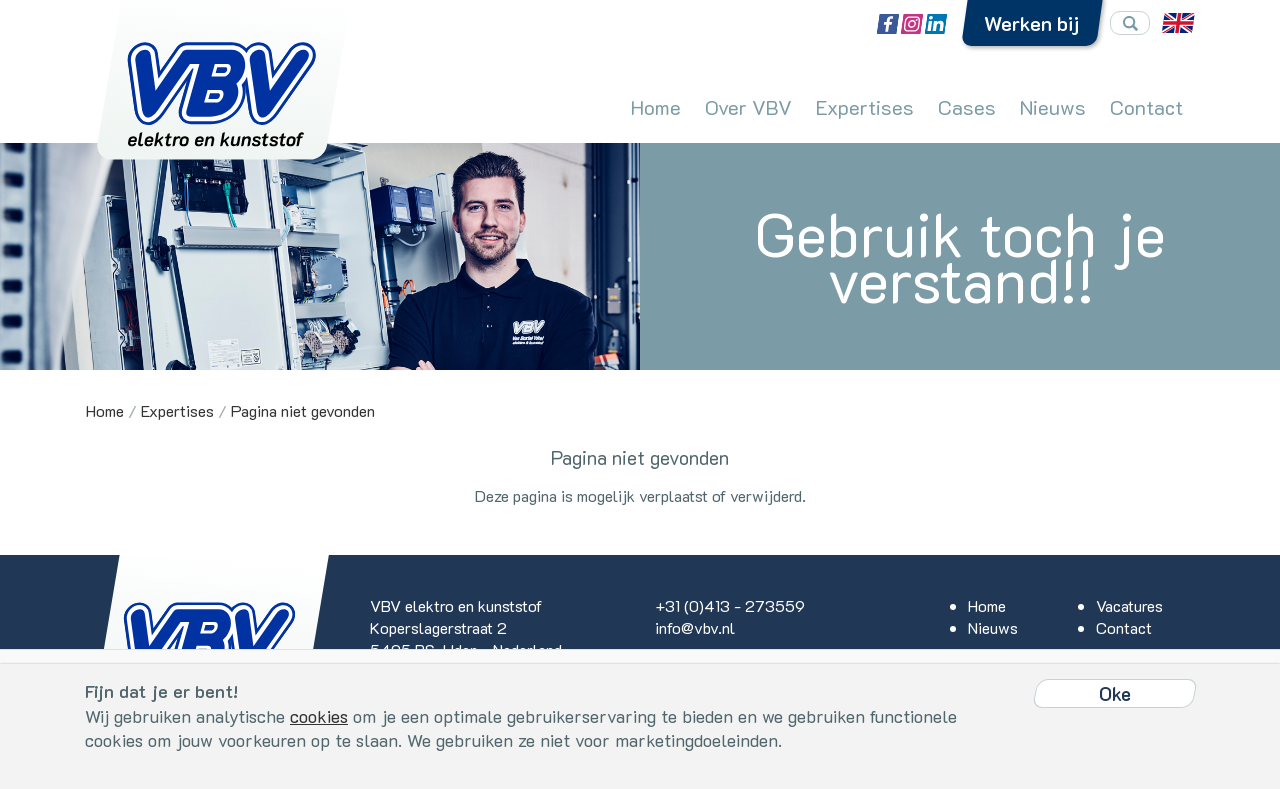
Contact (1146, 107)
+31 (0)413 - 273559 (730, 605)
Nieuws (1053, 107)
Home (656, 107)
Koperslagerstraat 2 (438, 627)
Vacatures (1129, 605)
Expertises (865, 107)
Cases (967, 107)
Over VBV (748, 107)
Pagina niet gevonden (303, 410)
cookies (319, 716)
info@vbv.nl (695, 627)
